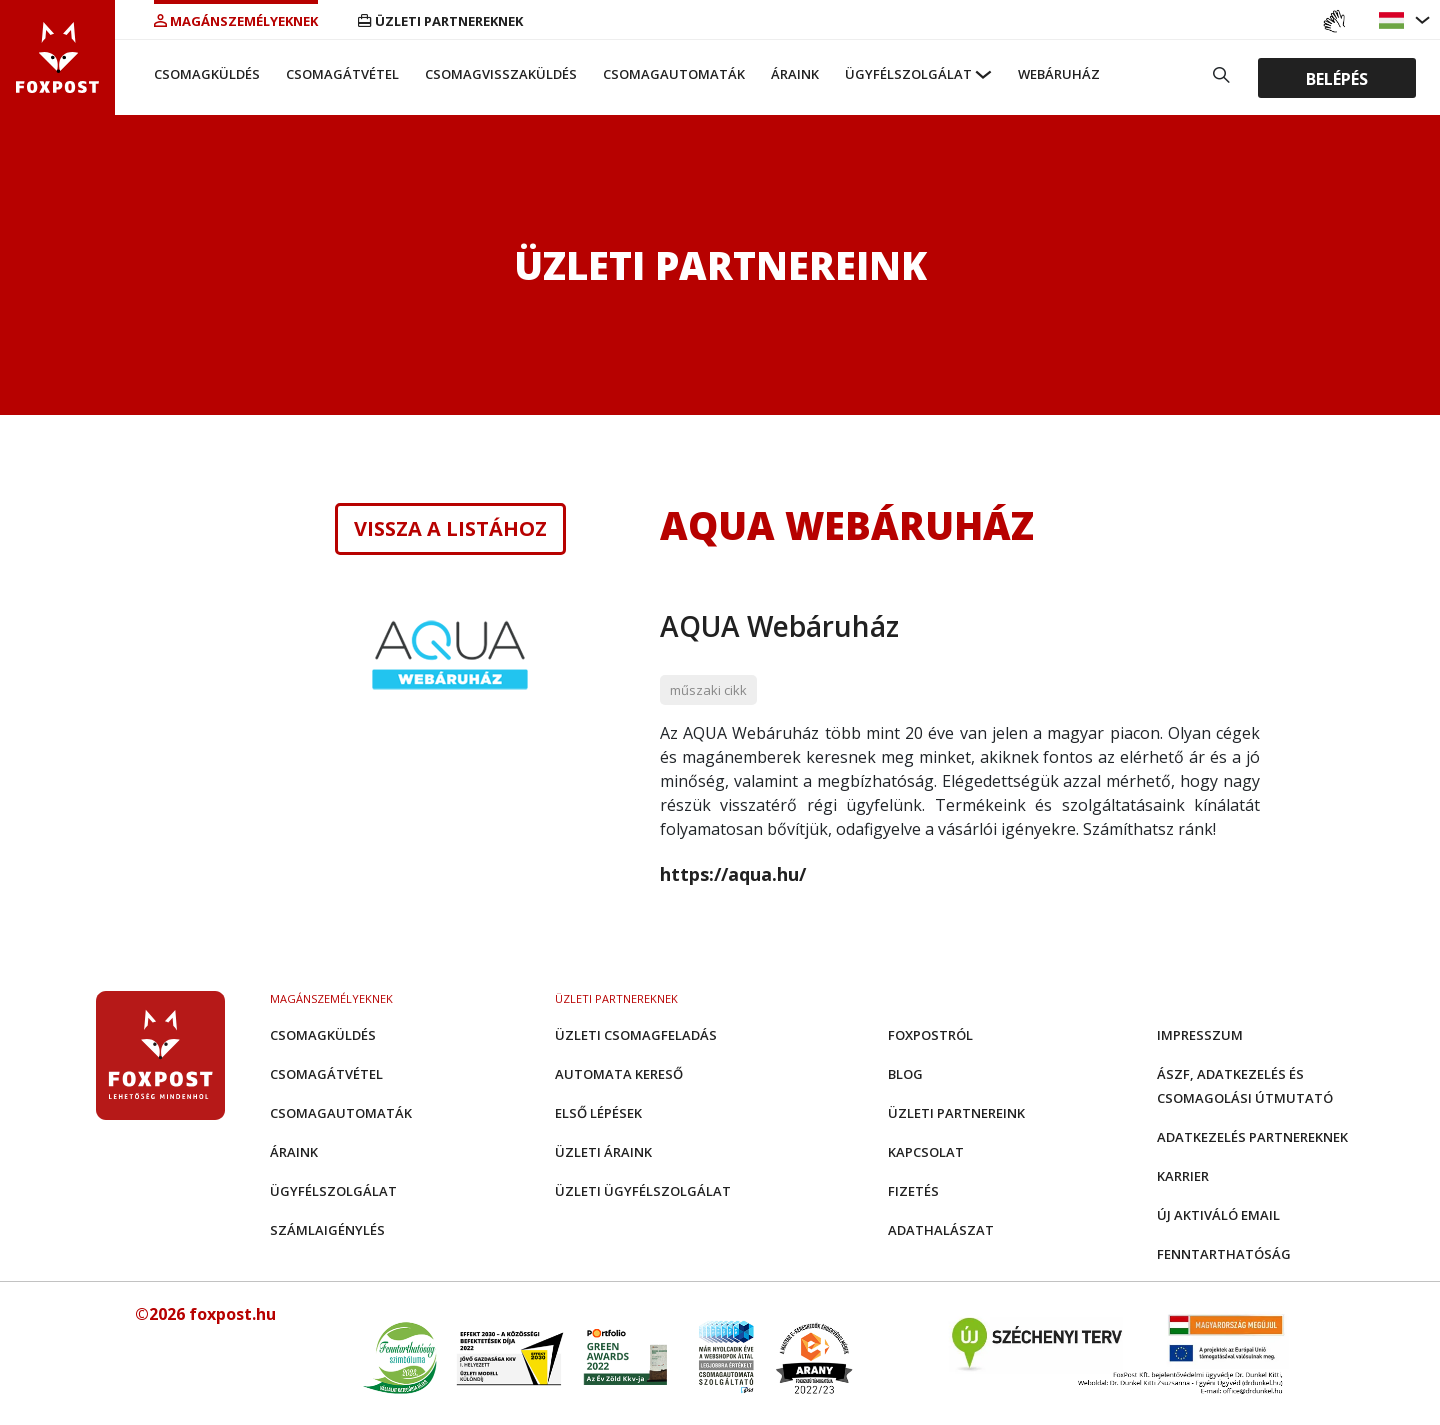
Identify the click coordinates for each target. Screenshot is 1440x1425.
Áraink (795, 74)
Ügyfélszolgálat (908, 74)
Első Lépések (598, 1113)
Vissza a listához (450, 529)
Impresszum (1200, 1035)
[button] (1394, 20)
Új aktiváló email (1218, 1215)
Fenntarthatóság (1224, 1254)
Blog (905, 1074)
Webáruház (1059, 74)
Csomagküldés (207, 74)
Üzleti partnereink (956, 1113)
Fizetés (913, 1191)
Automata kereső (619, 1074)
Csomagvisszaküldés (501, 74)
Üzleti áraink (603, 1152)
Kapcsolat (926, 1152)
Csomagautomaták (674, 74)
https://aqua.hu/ (733, 874)
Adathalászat (941, 1230)
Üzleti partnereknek (440, 21)
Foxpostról (930, 1035)
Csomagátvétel (342, 74)
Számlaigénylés (327, 1230)
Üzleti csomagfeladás (636, 1035)
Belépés (1337, 78)
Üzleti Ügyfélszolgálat (643, 1191)
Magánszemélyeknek (236, 21)
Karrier (1183, 1176)
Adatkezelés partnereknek (1252, 1137)
